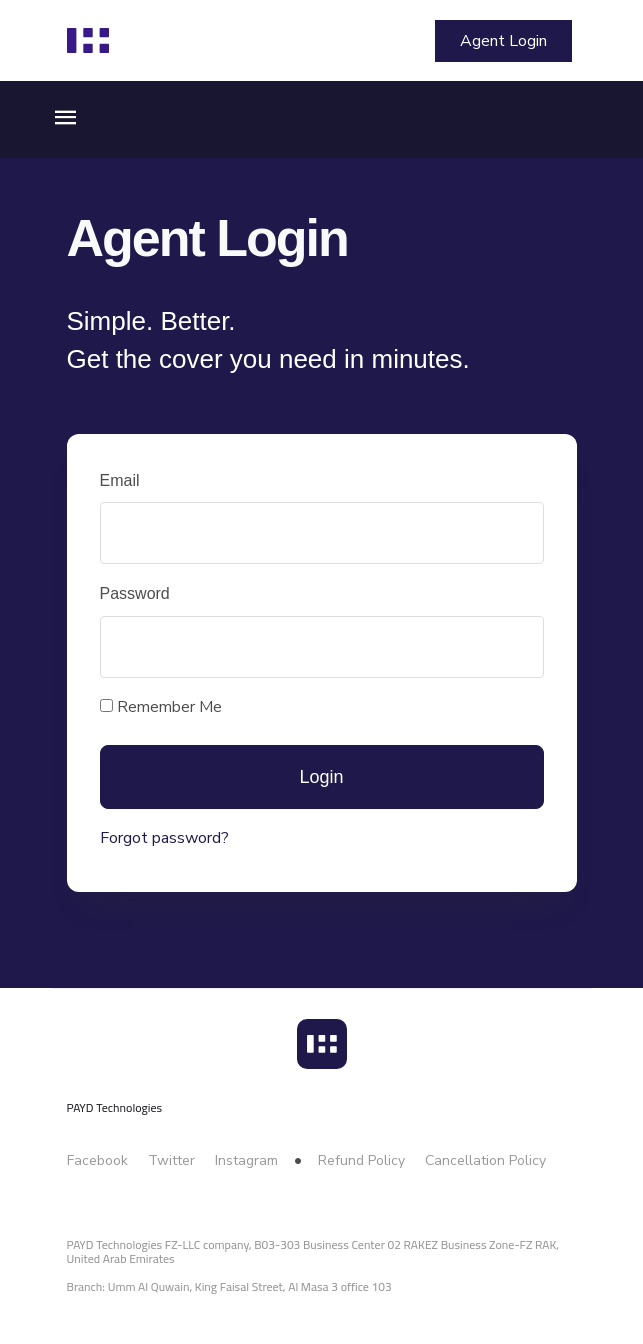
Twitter (171, 1160)
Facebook (97, 1160)
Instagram (246, 1160)
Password (135, 593)
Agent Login (503, 41)
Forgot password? (164, 838)
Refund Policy (361, 1160)
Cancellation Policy (485, 1160)
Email (120, 480)
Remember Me (161, 707)
